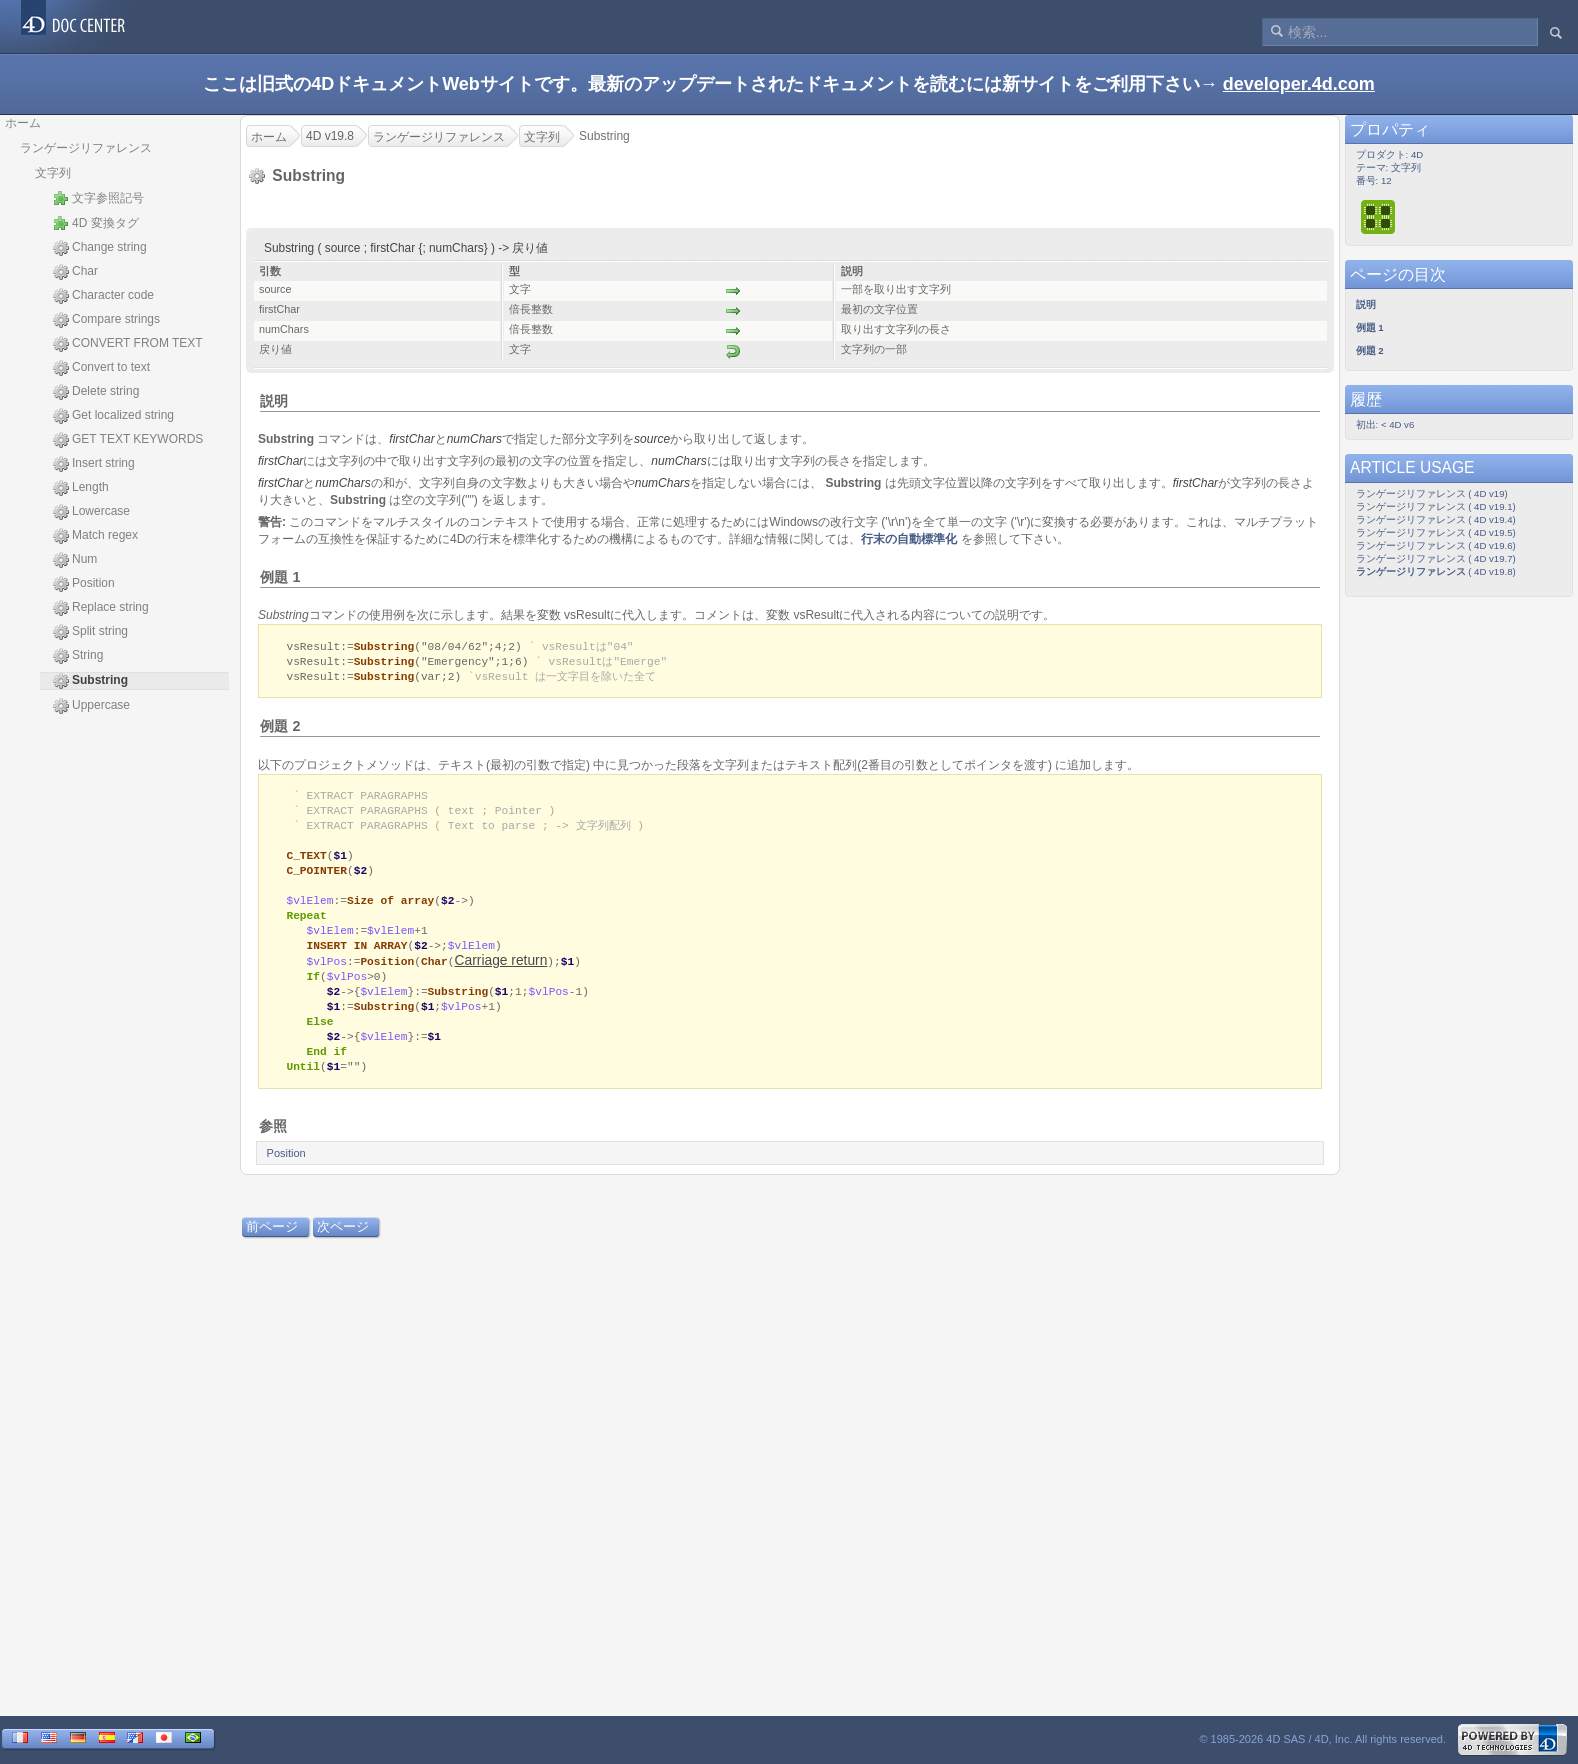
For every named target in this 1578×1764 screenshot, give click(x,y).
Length (81, 488)
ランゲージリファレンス (86, 148)
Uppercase (91, 706)
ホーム (23, 123)
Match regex (95, 536)
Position (84, 584)
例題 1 (280, 577)
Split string (90, 632)
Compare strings (106, 320)
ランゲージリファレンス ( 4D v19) (1432, 493)
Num (75, 560)
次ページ (343, 1247)
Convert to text (101, 368)
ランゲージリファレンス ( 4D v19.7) (1436, 558)
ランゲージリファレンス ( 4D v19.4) (1436, 519)
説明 (274, 401)
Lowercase (91, 512)
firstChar (411, 439)
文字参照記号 (98, 198)
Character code (103, 296)
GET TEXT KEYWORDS (128, 440)
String (78, 656)
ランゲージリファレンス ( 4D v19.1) (1436, 506)
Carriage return (501, 974)
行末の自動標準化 (909, 539)
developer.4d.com (1299, 84)
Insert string (94, 464)
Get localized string (113, 416)
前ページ (272, 1247)
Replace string (101, 608)
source (652, 439)
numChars (474, 439)
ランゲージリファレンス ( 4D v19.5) (1436, 532)
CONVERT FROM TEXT (128, 344)
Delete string (96, 392)
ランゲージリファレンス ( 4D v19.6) (1436, 545)
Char (75, 272)
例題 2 (280, 729)
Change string (100, 248)
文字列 (53, 173)
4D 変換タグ (96, 223)
